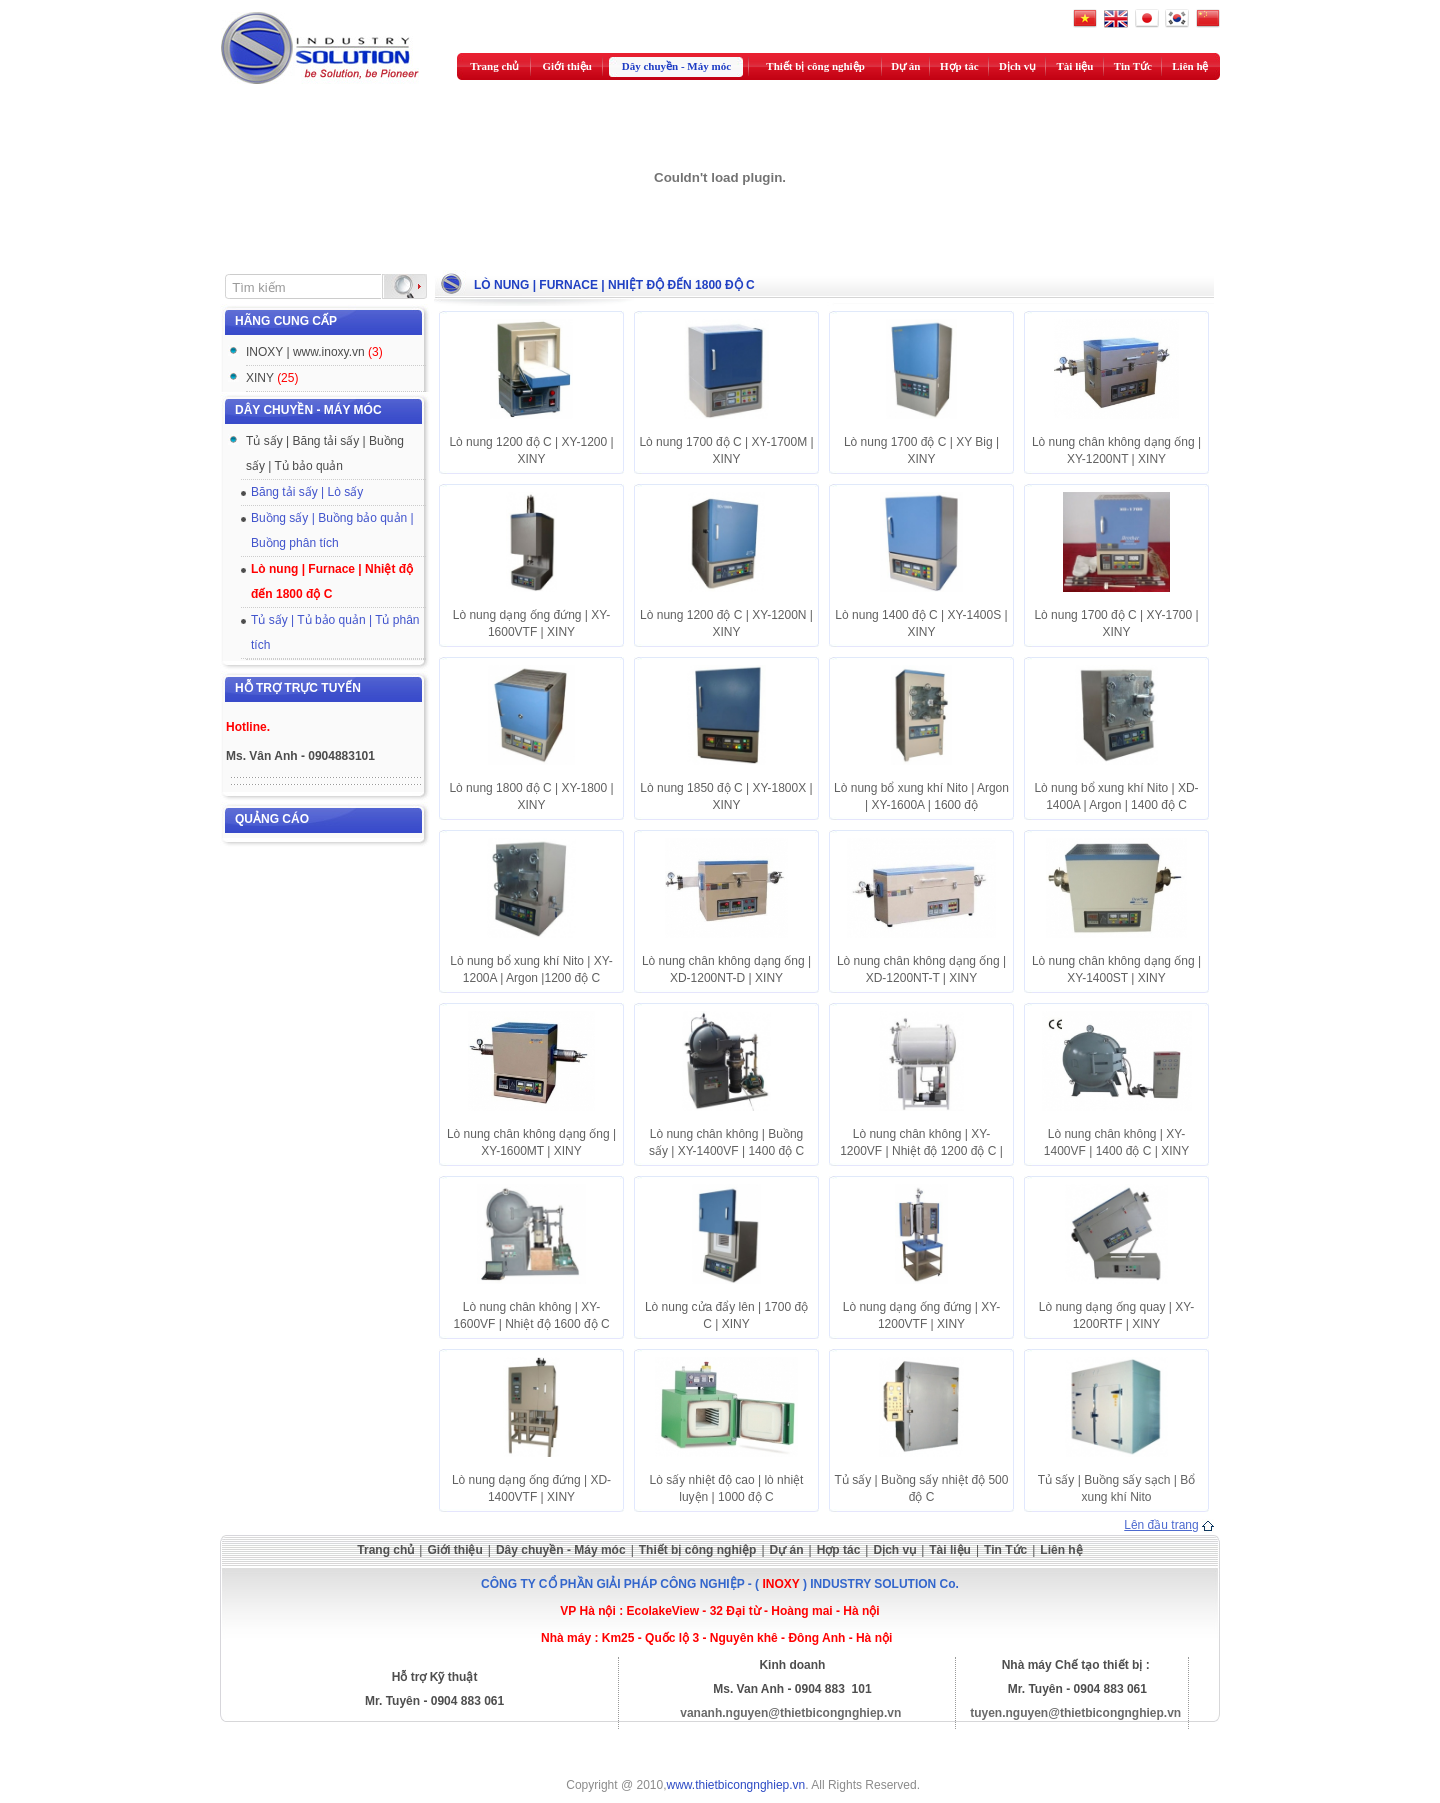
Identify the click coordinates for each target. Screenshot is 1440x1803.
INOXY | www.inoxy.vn (314, 352)
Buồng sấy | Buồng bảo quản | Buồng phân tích (332, 530)
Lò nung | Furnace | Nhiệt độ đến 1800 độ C (332, 581)
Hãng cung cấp (286, 321)
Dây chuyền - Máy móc (676, 66)
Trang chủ (494, 66)
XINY (272, 378)
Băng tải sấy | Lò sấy (307, 492)
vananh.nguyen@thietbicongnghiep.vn (790, 1713)
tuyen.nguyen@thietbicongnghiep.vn (1075, 1713)
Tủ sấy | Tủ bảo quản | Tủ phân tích (335, 632)
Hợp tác (959, 66)
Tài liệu (1075, 66)
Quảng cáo (272, 819)
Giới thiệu (567, 66)
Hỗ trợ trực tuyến (298, 688)
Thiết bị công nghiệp (815, 66)
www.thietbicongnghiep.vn (736, 1785)
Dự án (905, 66)
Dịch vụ (1017, 66)
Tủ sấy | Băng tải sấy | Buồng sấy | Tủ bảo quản (325, 453)
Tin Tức (1133, 66)
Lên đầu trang (1161, 1525)
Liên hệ (1190, 66)
